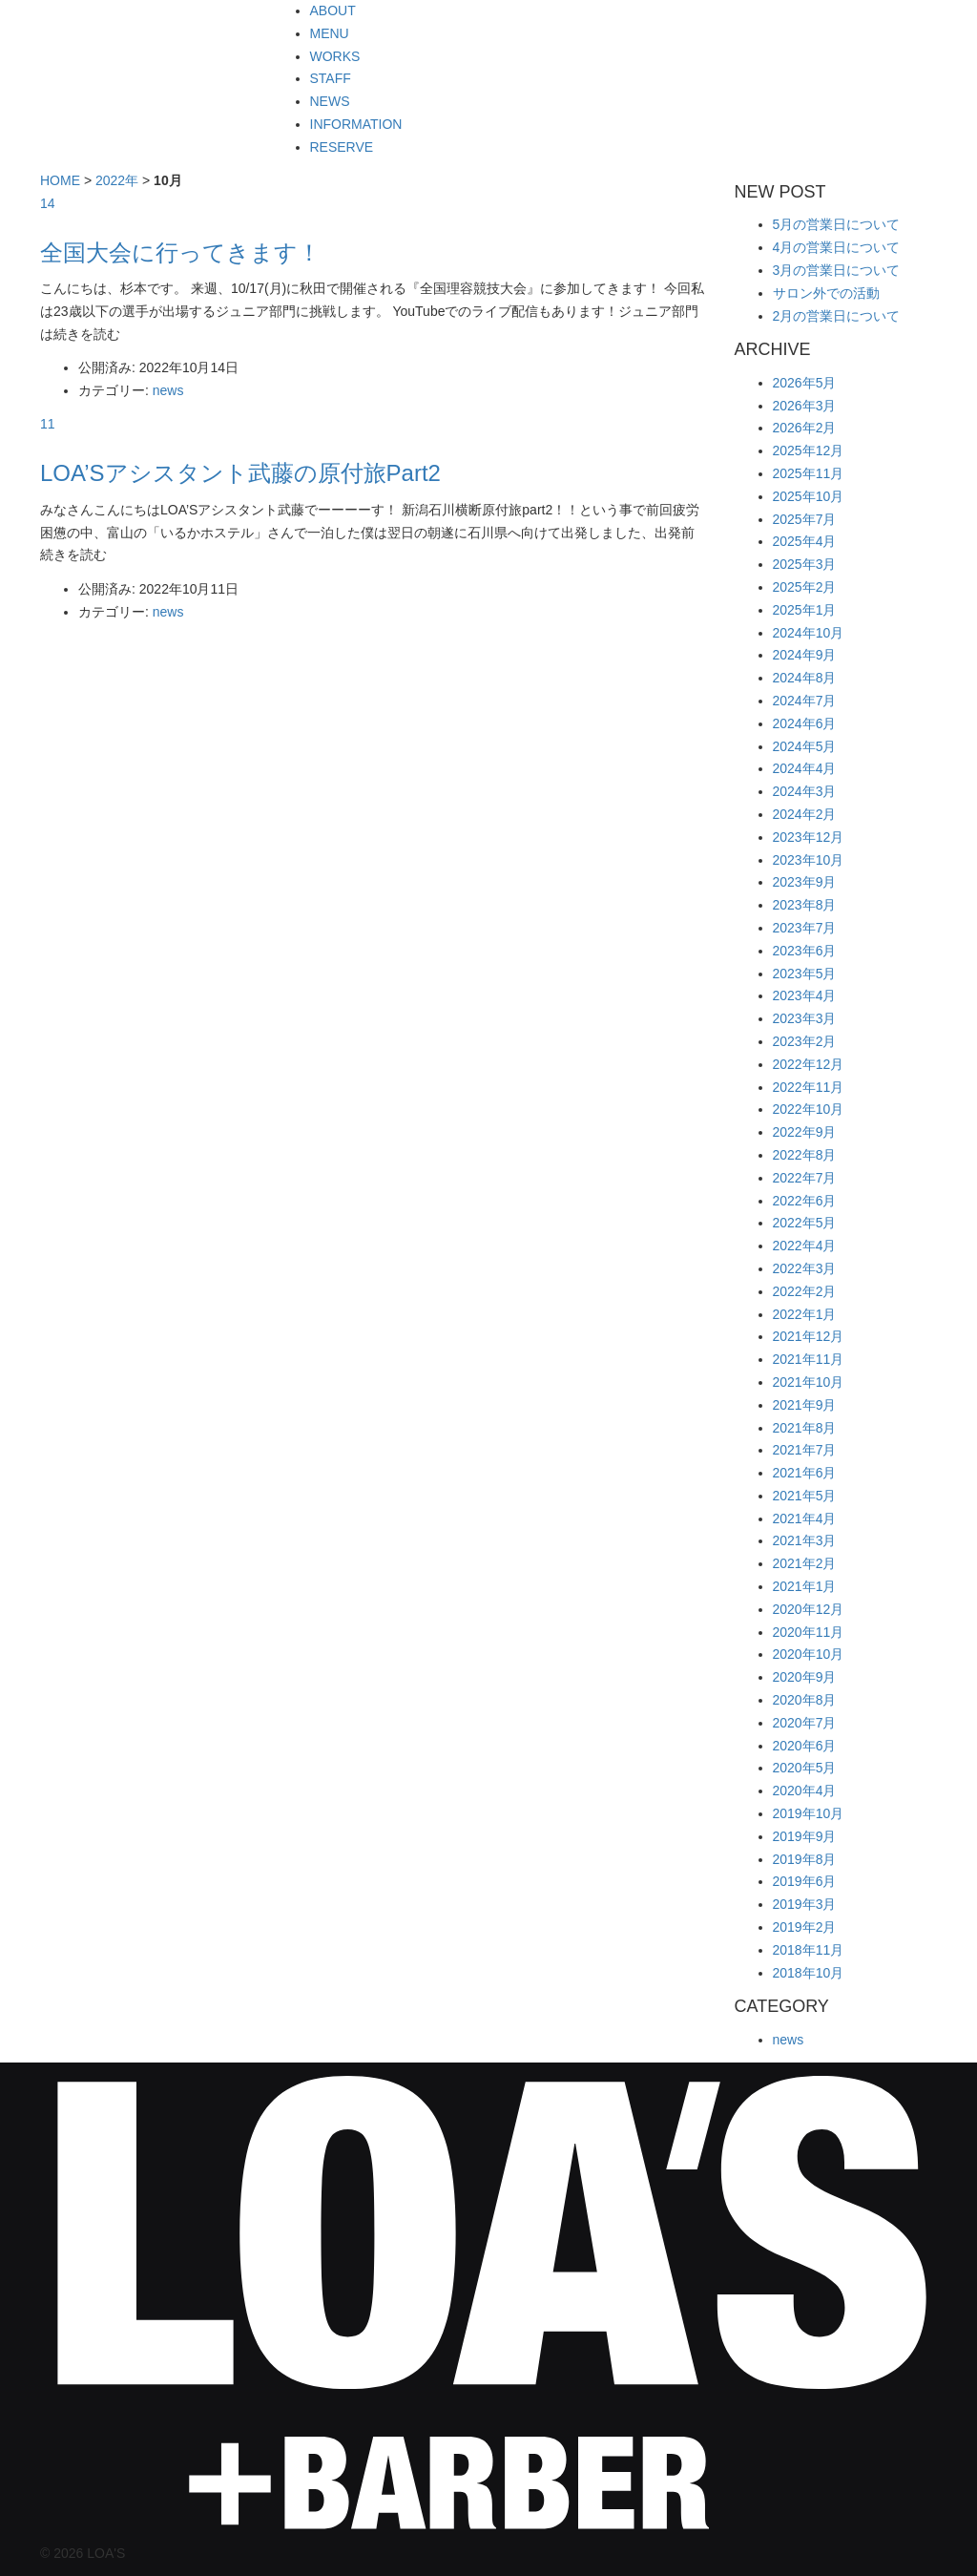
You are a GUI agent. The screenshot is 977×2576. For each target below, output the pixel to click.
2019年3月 (805, 1904)
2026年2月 (805, 427)
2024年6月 (805, 723)
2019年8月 (805, 1859)
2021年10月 (808, 1382)
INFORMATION (356, 124)
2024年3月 (805, 791)
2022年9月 (805, 1132)
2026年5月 (805, 382)
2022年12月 (808, 1064)
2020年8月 (805, 1699)
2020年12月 (808, 1609)
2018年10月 (808, 1972)
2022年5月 (805, 1222)
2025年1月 (805, 610)
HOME (60, 180)
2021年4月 (805, 1518)
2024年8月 (805, 677)
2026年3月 (805, 405)
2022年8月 (805, 1154)
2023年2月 (805, 1041)
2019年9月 (805, 1836)
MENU (329, 33)
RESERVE (342, 147)
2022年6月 (805, 1200)
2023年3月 (805, 1018)
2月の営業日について (837, 316)
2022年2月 (805, 1291)
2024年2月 (805, 814)
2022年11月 (808, 1087)
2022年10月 (808, 1109)
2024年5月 (805, 746)
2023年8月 (805, 904)
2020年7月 (805, 1722)
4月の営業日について (837, 247)
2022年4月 (805, 1245)
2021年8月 (805, 1427)
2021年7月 (805, 1449)
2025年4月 (805, 541)
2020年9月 (805, 1677)
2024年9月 (805, 654)
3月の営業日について (837, 270)
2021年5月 (805, 1495)
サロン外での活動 (826, 293)
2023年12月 (808, 837)
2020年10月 (808, 1654)
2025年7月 (805, 519)
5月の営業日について (837, 224)
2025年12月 (808, 450)
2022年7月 (805, 1177)
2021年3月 (805, 1540)
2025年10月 (808, 496)
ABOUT (333, 10)
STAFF (330, 78)
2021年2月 (805, 1563)
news (168, 390)
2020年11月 (808, 1632)
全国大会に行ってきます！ (180, 252)
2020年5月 (805, 1767)
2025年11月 (808, 473)
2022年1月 (805, 1314)
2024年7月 (805, 700)
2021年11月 (808, 1359)
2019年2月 (805, 1927)
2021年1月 (805, 1586)
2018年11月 (808, 1950)
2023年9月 (805, 882)
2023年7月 (805, 927)
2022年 (116, 180)
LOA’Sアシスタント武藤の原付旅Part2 (240, 473)
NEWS (330, 101)
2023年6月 (805, 950)
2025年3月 (805, 564)
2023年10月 (808, 860)
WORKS (335, 56)
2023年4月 (805, 995)
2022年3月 (805, 1268)
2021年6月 (805, 1472)
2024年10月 (808, 632)
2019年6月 (805, 1881)
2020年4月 (805, 1790)
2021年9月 (805, 1405)
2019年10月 (808, 1813)
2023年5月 (805, 973)
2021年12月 (808, 1336)
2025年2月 (805, 587)
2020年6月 (805, 1745)
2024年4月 (805, 768)
